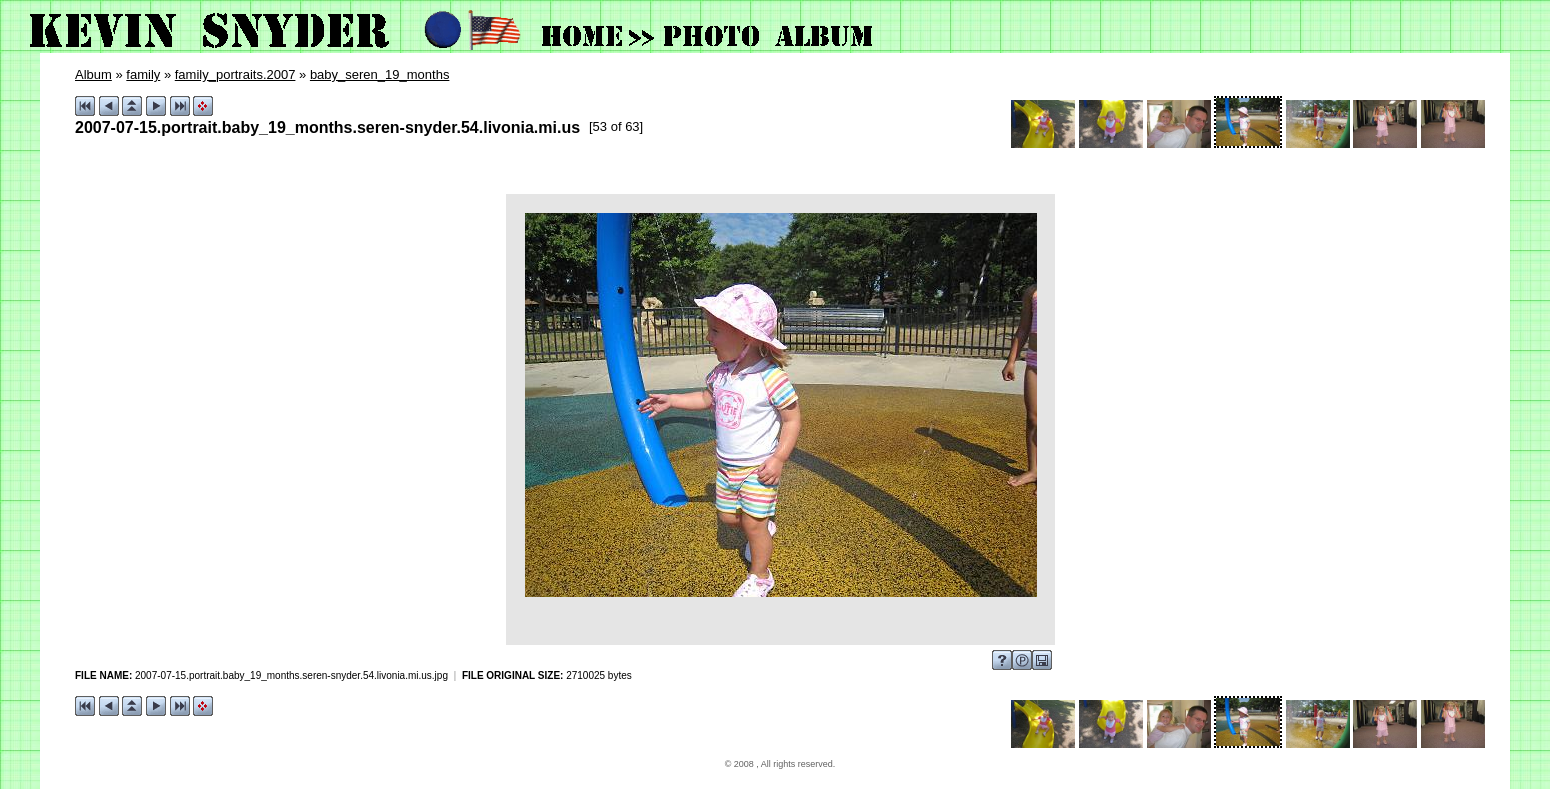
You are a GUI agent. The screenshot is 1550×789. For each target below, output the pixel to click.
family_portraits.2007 (235, 74)
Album (93, 74)
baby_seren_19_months (380, 74)
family (143, 74)
